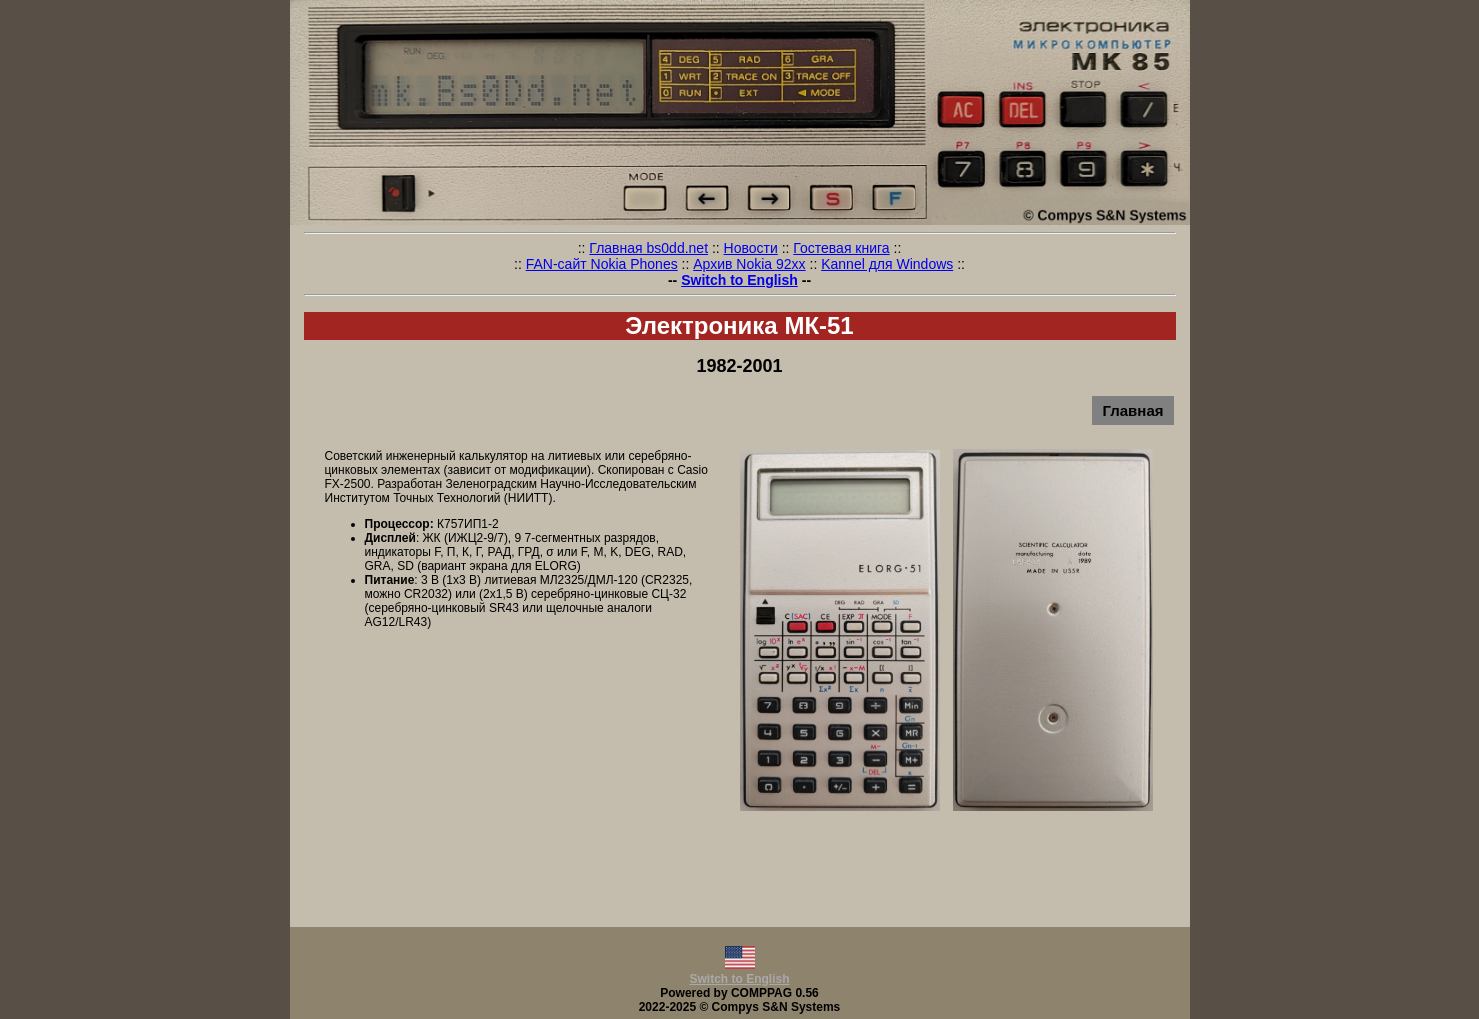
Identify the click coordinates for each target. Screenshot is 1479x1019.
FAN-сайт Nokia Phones (602, 264)
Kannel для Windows (887, 264)
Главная (1132, 410)
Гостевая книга (841, 248)
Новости (751, 248)
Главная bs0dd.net (648, 248)
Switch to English (739, 280)
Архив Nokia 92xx (749, 264)
